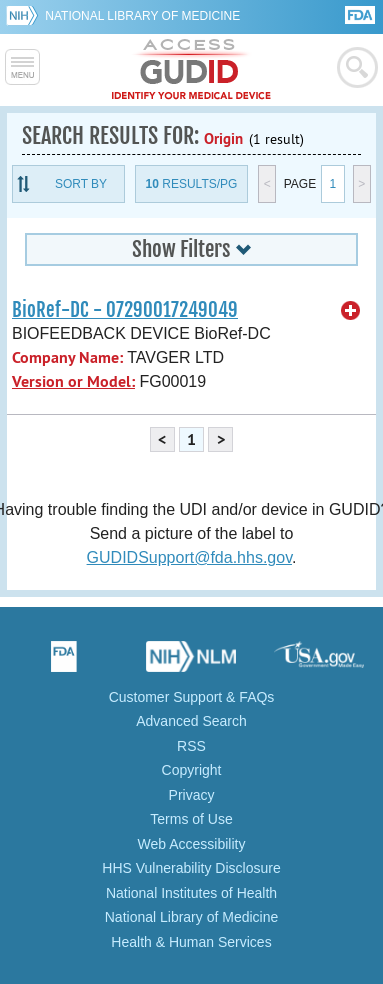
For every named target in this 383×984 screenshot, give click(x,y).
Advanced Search (191, 721)
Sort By (81, 184)
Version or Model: (73, 381)
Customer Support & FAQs (192, 697)
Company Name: (67, 357)
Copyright (192, 770)
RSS (191, 746)
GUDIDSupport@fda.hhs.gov (189, 557)
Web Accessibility (192, 844)
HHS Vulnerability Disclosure (191, 868)
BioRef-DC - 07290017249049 (125, 310)
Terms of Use (191, 819)
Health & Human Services (191, 942)
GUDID (191, 70)
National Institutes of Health (191, 893)
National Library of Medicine (142, 16)
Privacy (192, 795)
